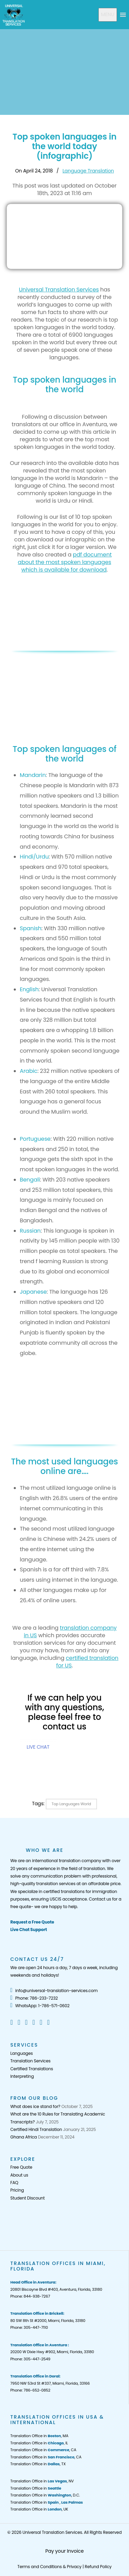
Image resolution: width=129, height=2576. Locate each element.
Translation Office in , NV (42, 2481)
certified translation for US (87, 1661)
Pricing (17, 2190)
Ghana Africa (23, 2137)
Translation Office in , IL (39, 2443)
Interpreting (22, 2076)
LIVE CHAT (38, 1747)
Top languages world (71, 1804)
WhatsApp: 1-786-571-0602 (39, 2006)
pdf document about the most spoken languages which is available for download (65, 562)
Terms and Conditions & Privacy (50, 2566)
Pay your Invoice (64, 2551)
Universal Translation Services (59, 289)
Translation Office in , (46, 2502)
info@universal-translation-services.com (54, 1990)
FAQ (14, 2182)
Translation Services (30, 2061)
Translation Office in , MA (39, 2436)
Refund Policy (98, 2566)
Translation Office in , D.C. (45, 2495)
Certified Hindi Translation (36, 2129)
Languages (21, 2053)
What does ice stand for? (35, 2106)
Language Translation (88, 170)
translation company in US (70, 1631)
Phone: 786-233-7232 (34, 1998)
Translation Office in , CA (43, 2450)
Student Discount (27, 2198)
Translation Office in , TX (38, 2464)
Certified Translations (31, 2069)
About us (19, 2175)
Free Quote (21, 2167)
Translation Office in (35, 2488)
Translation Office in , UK (39, 2509)
